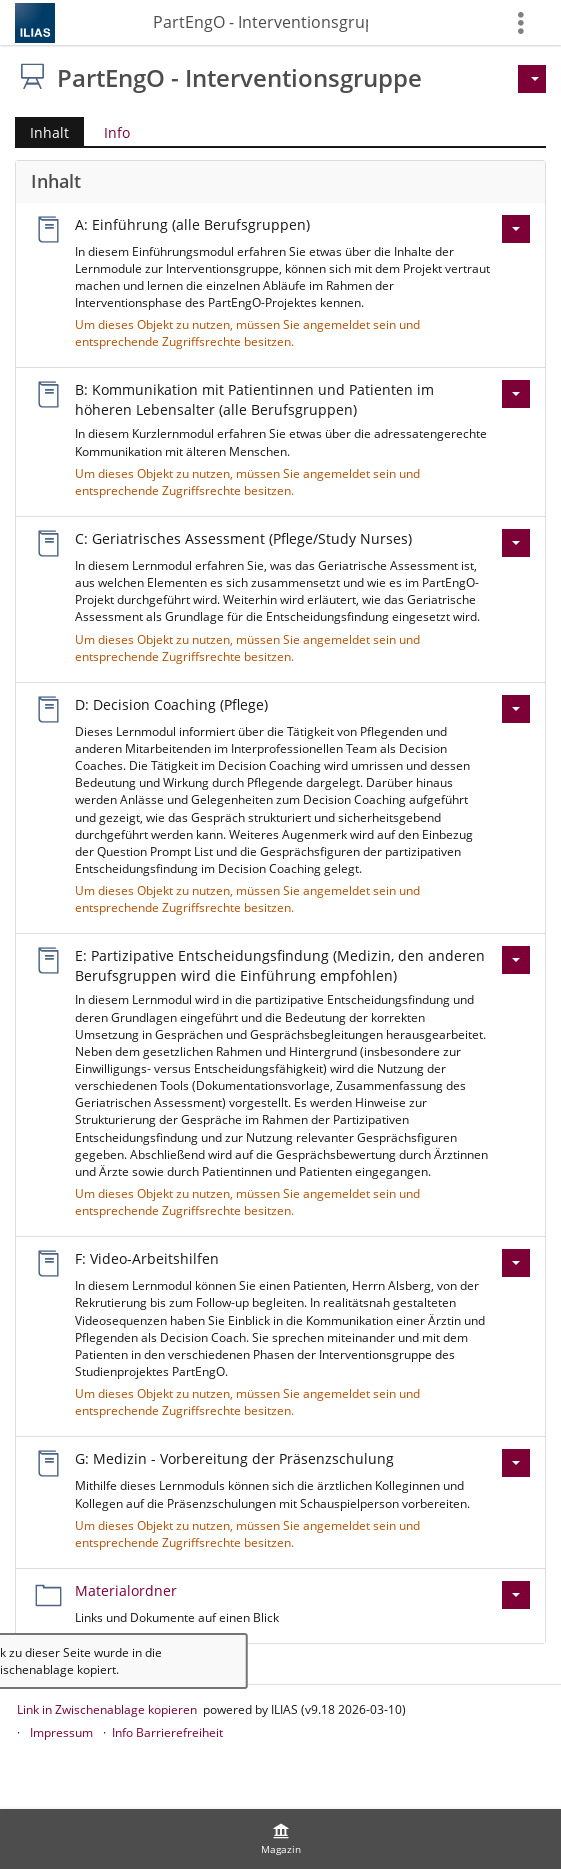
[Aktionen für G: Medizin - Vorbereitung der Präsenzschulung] (516, 1463)
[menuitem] (281, 1839)
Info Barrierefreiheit (167, 1732)
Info (117, 132)
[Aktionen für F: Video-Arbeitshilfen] (516, 1263)
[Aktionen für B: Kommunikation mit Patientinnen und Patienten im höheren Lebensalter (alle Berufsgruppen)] (516, 394)
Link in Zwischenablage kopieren (107, 1709)
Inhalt (42, 132)
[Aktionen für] (532, 79)
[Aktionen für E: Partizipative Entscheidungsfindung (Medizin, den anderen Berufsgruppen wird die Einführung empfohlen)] (516, 960)
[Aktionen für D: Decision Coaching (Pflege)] (516, 709)
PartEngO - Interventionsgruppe (260, 22)
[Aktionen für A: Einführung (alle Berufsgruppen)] (516, 229)
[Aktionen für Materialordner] (516, 1595)
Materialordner (126, 1590)
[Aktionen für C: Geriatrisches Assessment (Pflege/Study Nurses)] (516, 543)
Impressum (61, 1732)
